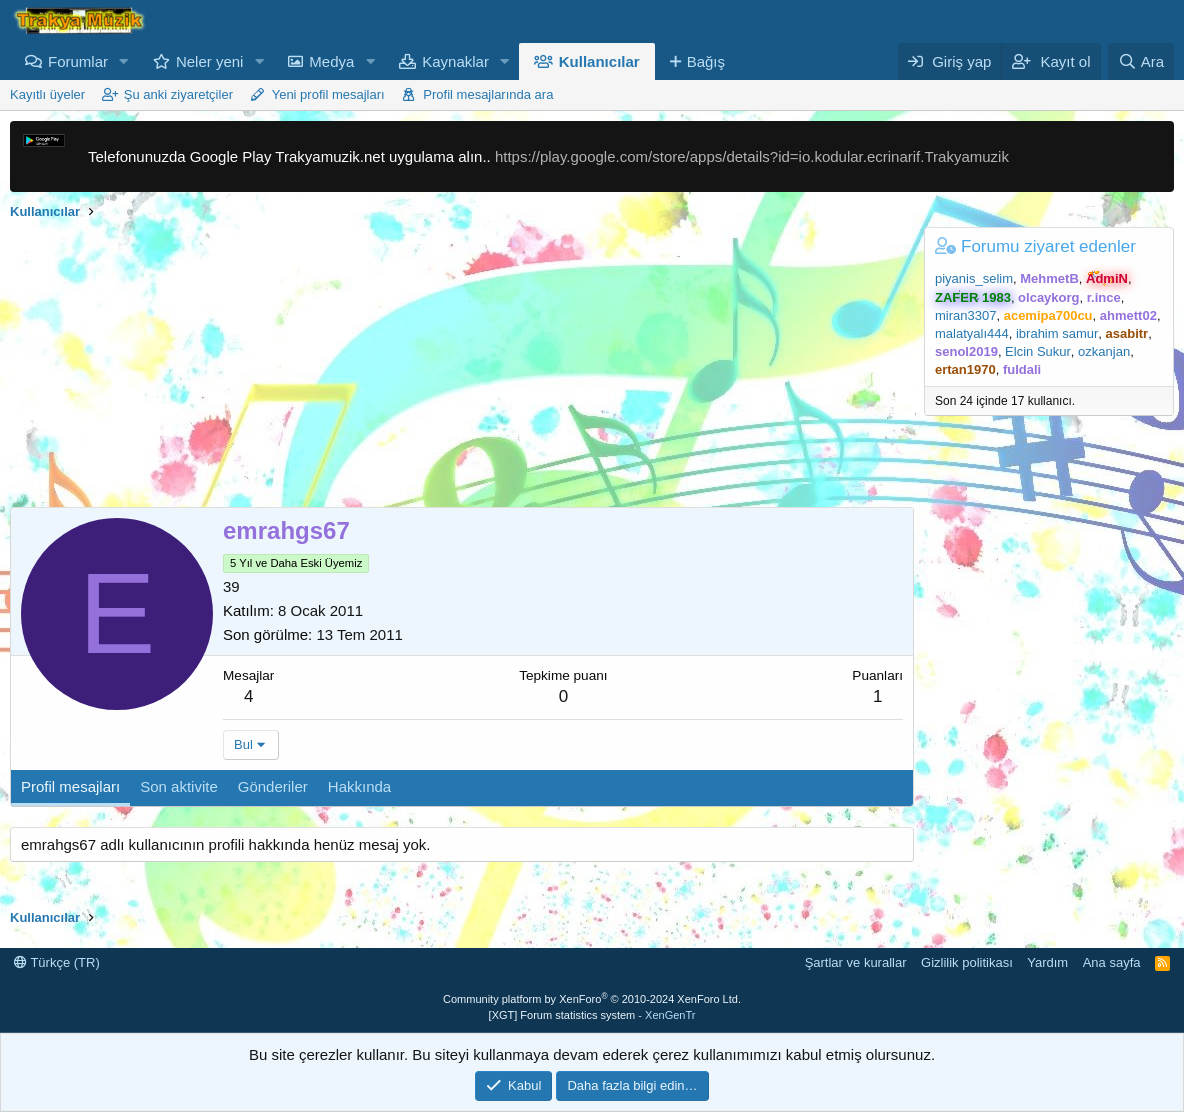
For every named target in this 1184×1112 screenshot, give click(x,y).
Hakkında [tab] (359, 786)
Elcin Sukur (1038, 351)
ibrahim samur (1057, 333)
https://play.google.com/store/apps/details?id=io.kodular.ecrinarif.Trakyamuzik (752, 156)
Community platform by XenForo (592, 999)
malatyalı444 (972, 333)
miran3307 (965, 315)
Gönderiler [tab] (273, 786)
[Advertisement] (457, 367)
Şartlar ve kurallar (856, 962)
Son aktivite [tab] (179, 786)
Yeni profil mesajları (328, 94)
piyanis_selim (974, 278)
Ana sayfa (1112, 962)
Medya (331, 61)
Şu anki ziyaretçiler (178, 94)
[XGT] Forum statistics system (592, 1015)
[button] (124, 61)
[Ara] (1141, 61)
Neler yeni (210, 61)
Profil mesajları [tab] (70, 786)
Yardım (1047, 962)
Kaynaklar (455, 61)
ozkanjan (1104, 351)
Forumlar (78, 61)
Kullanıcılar (599, 61)
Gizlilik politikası (967, 962)
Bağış (706, 61)
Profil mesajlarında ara (488, 94)
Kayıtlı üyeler (47, 94)
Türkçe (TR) (57, 962)
